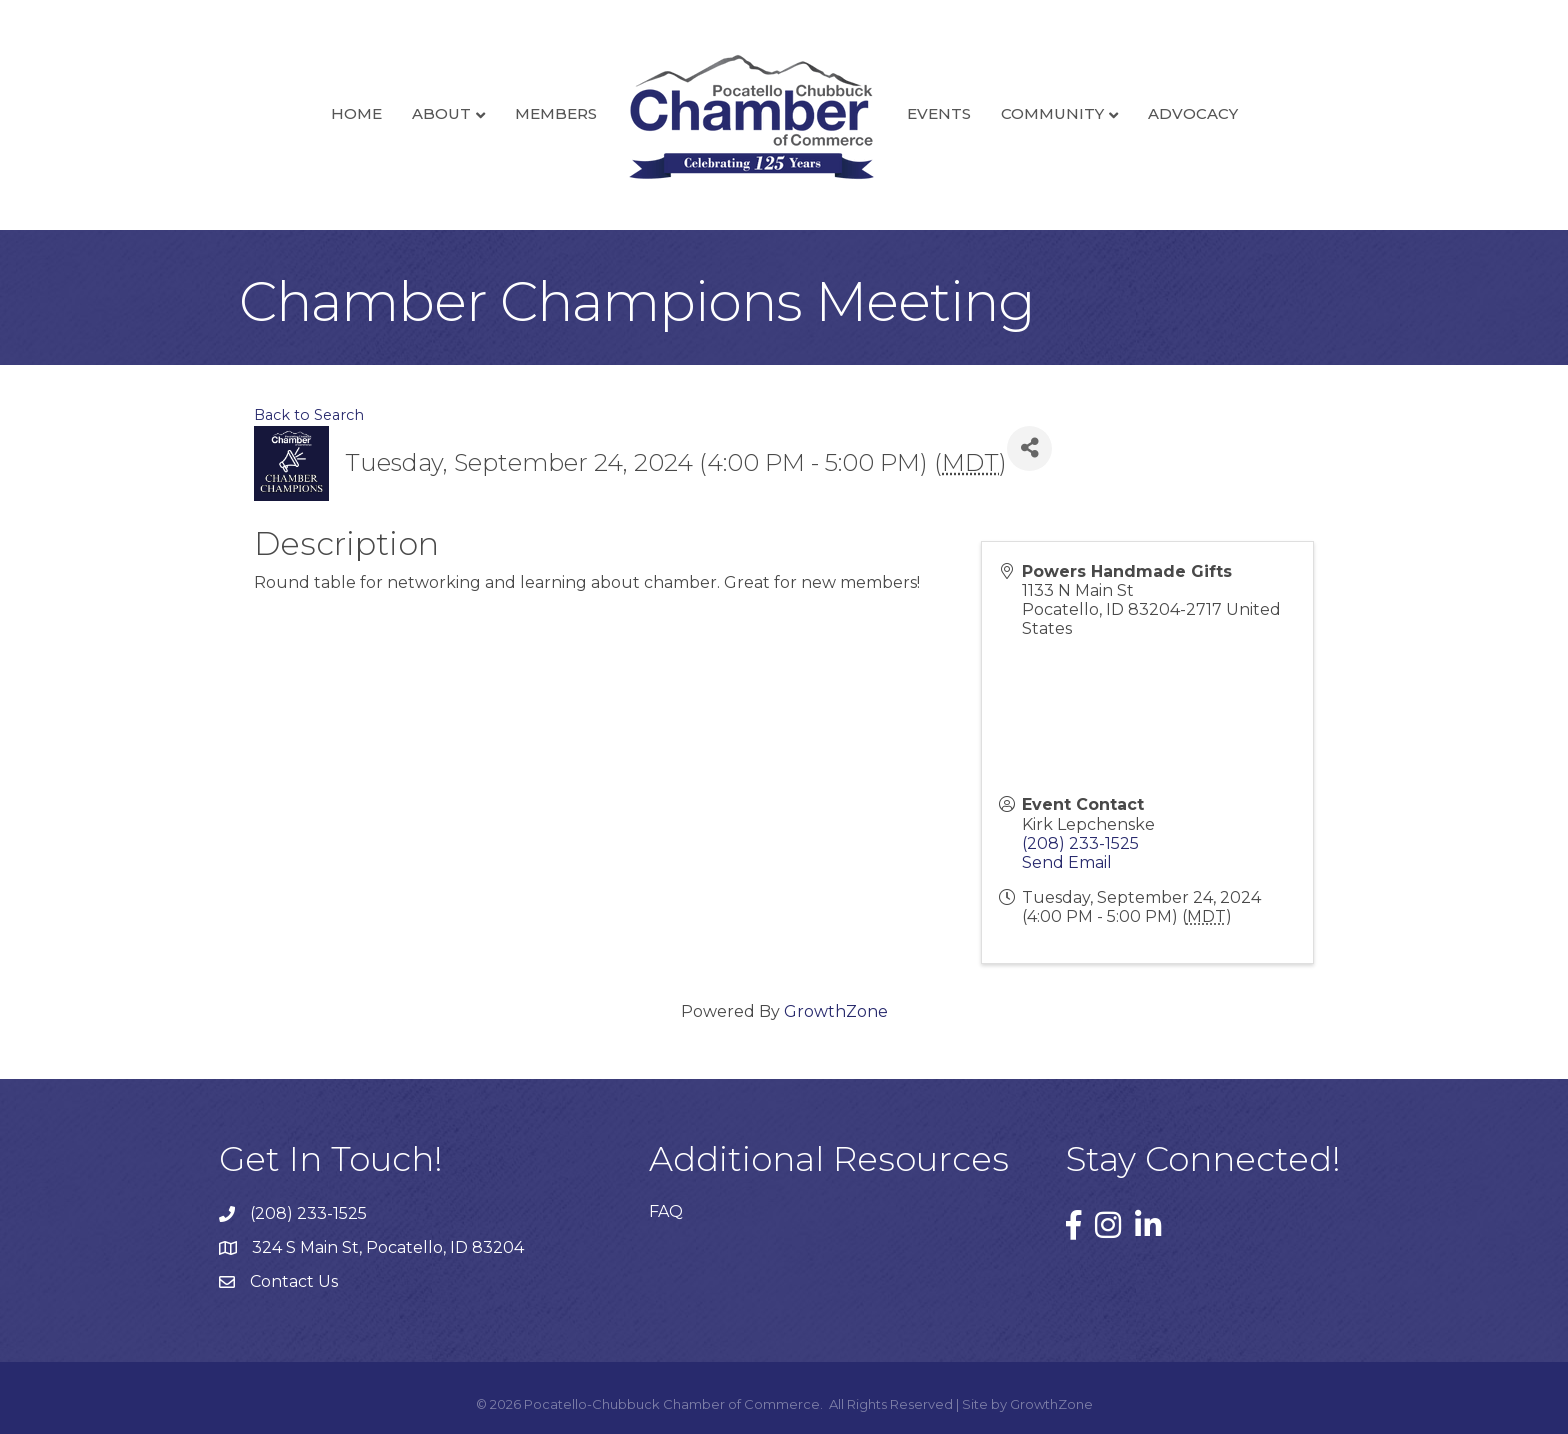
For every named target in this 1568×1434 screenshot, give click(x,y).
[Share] (1029, 448)
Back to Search (309, 415)
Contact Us (294, 1281)
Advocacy (1193, 113)
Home (356, 113)
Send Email (1067, 862)
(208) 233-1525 (1080, 843)
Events (939, 113)
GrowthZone (836, 1011)
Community (1052, 113)
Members (556, 113)
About (441, 113)
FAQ (666, 1211)
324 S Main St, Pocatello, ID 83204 (388, 1247)
